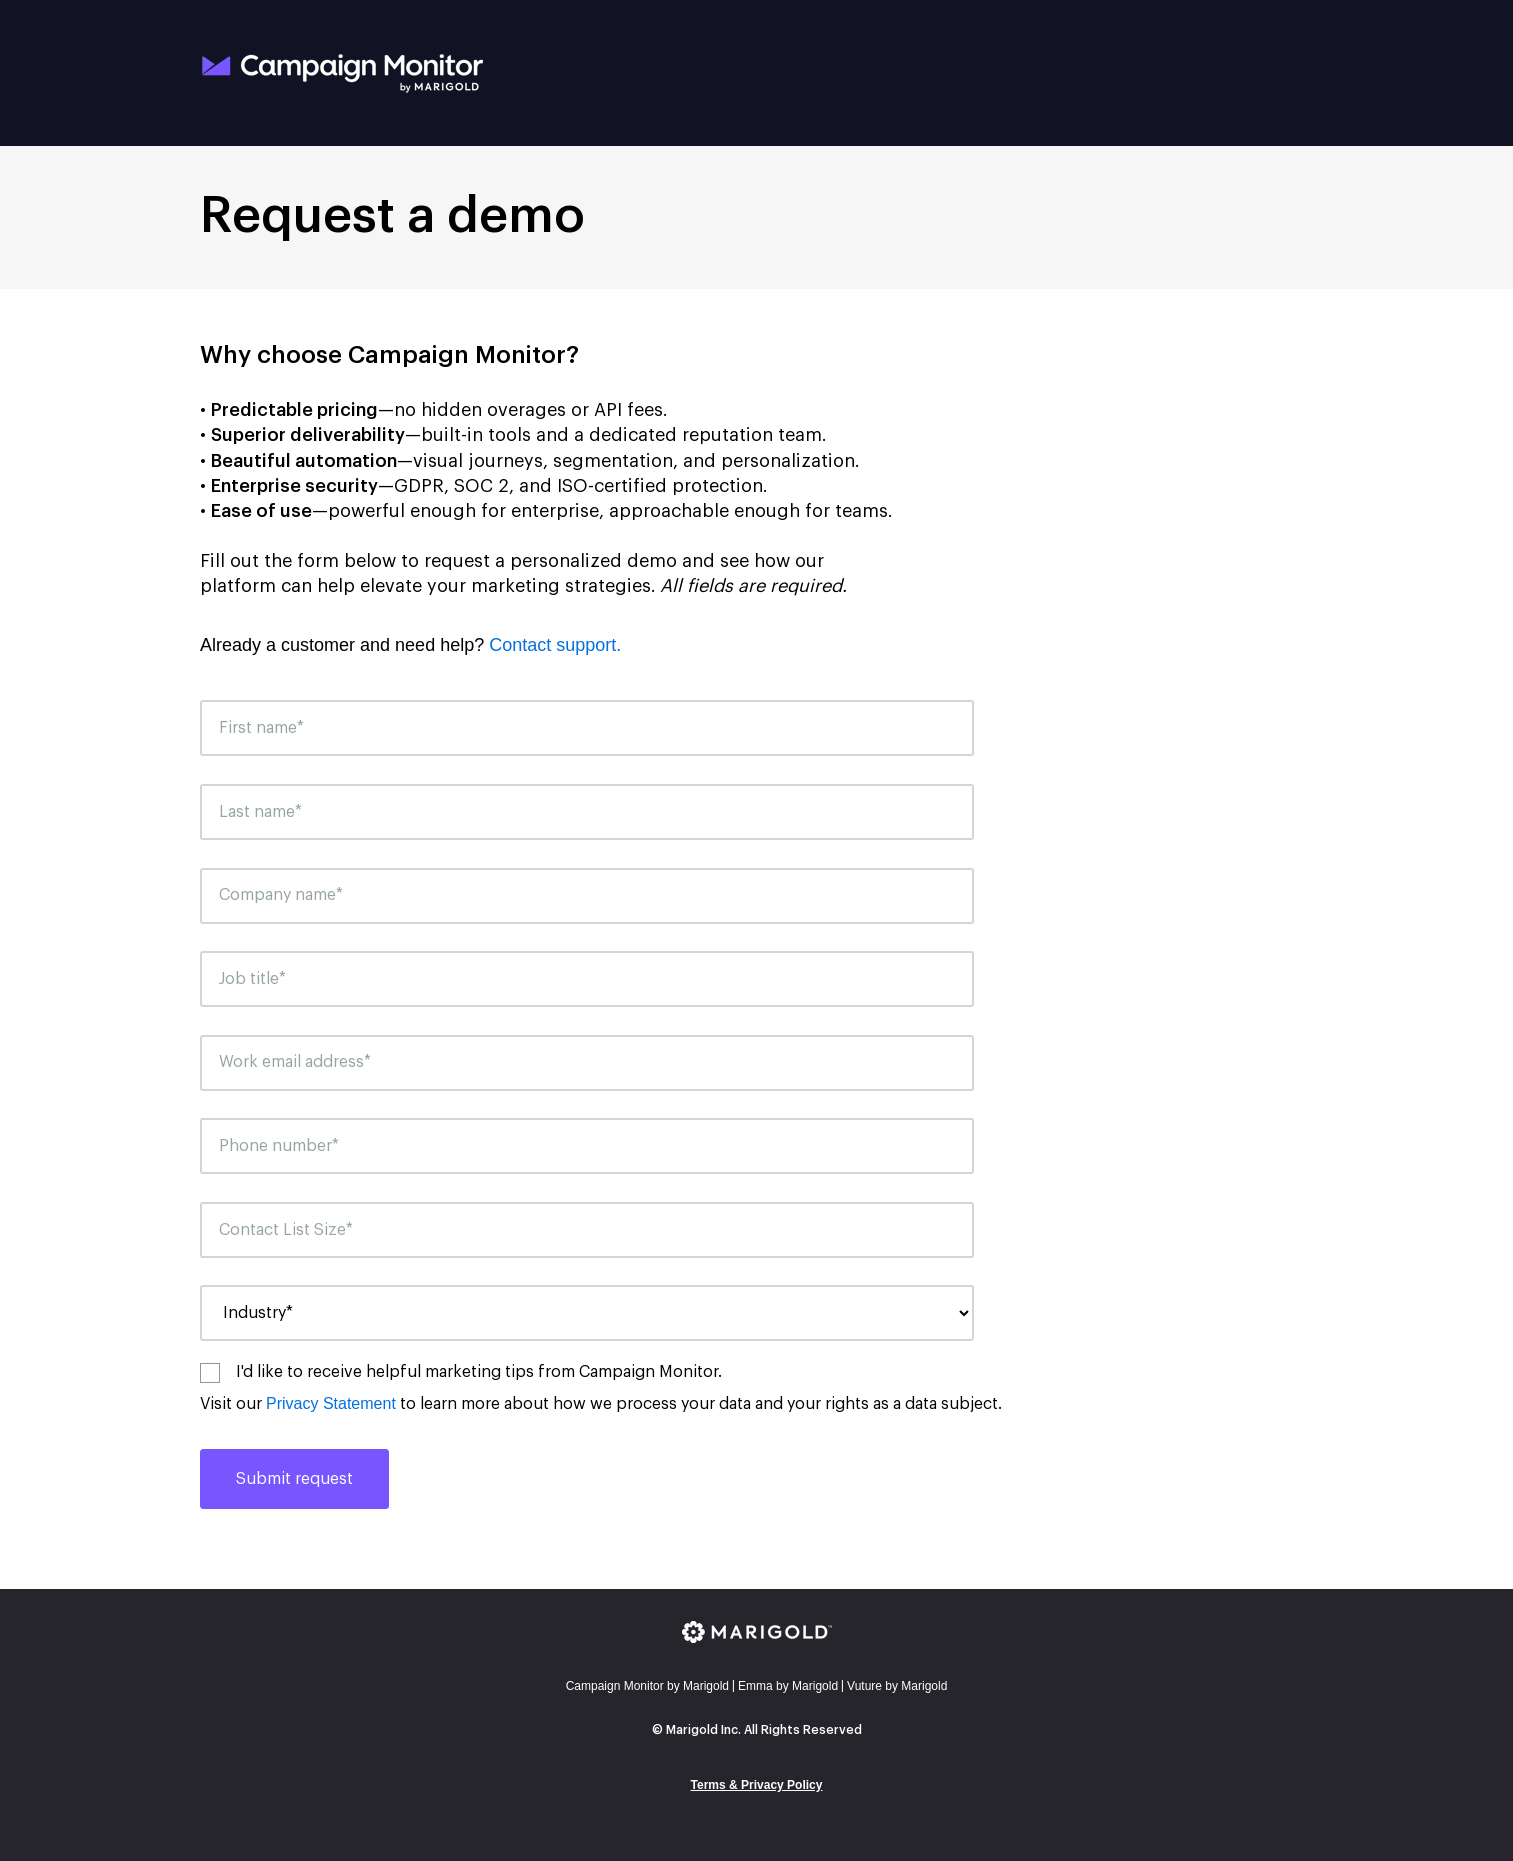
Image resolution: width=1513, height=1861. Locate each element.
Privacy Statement (331, 1403)
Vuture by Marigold (897, 1686)
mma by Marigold (788, 1686)
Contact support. (555, 645)
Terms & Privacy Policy (757, 1785)
